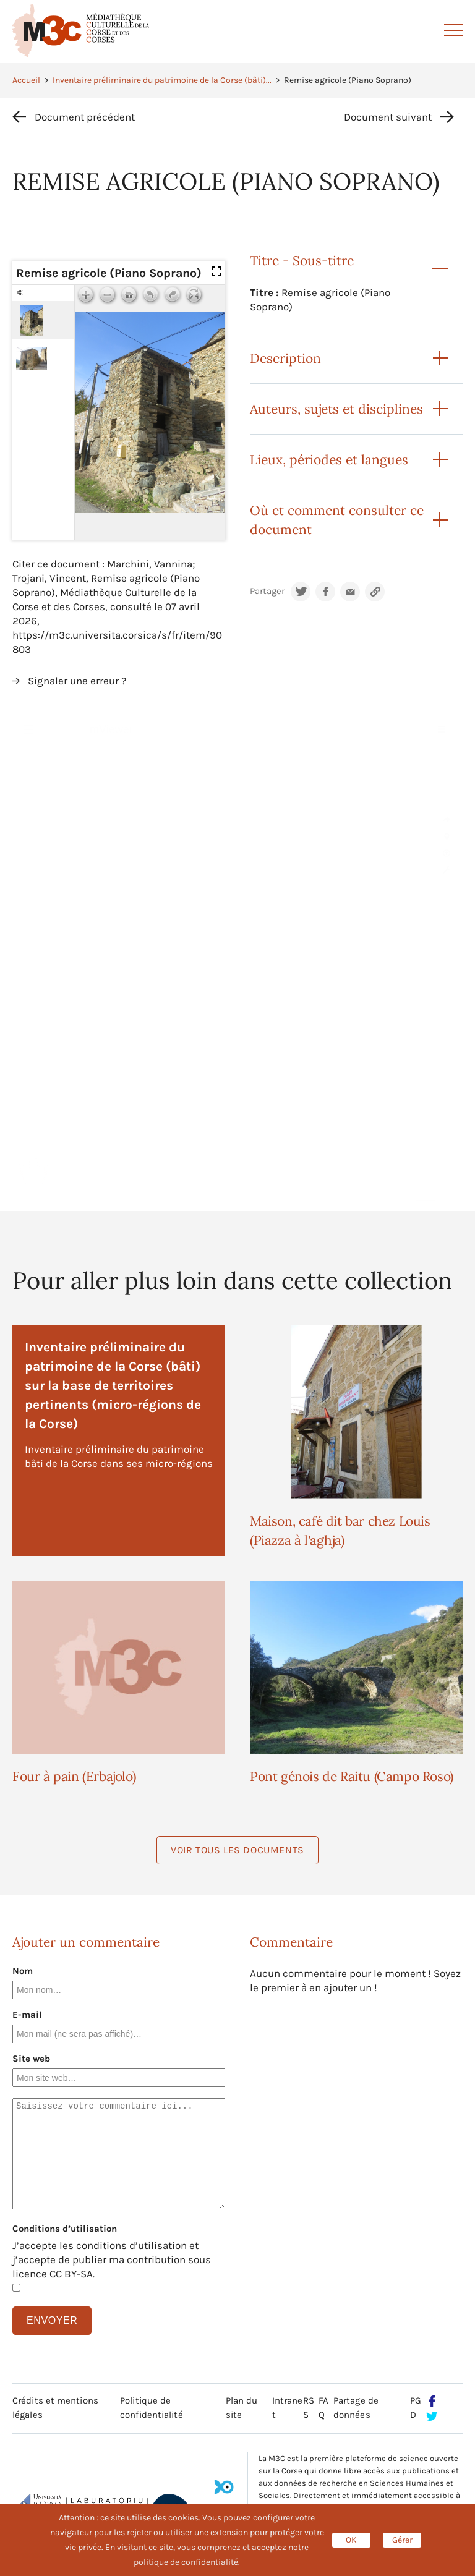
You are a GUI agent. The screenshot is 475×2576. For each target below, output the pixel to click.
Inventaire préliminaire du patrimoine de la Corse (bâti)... (162, 80)
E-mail (27, 2014)
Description (285, 358)
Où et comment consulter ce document (337, 520)
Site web (31, 2058)
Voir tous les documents (237, 1850)
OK (351, 2540)
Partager (267, 591)
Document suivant (388, 117)
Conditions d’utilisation (64, 2228)
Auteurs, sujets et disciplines (336, 409)
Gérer (402, 2540)
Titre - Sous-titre (302, 260)
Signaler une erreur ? (77, 680)
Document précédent (85, 117)
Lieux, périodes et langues (329, 459)
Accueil (26, 80)
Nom (22, 1970)
